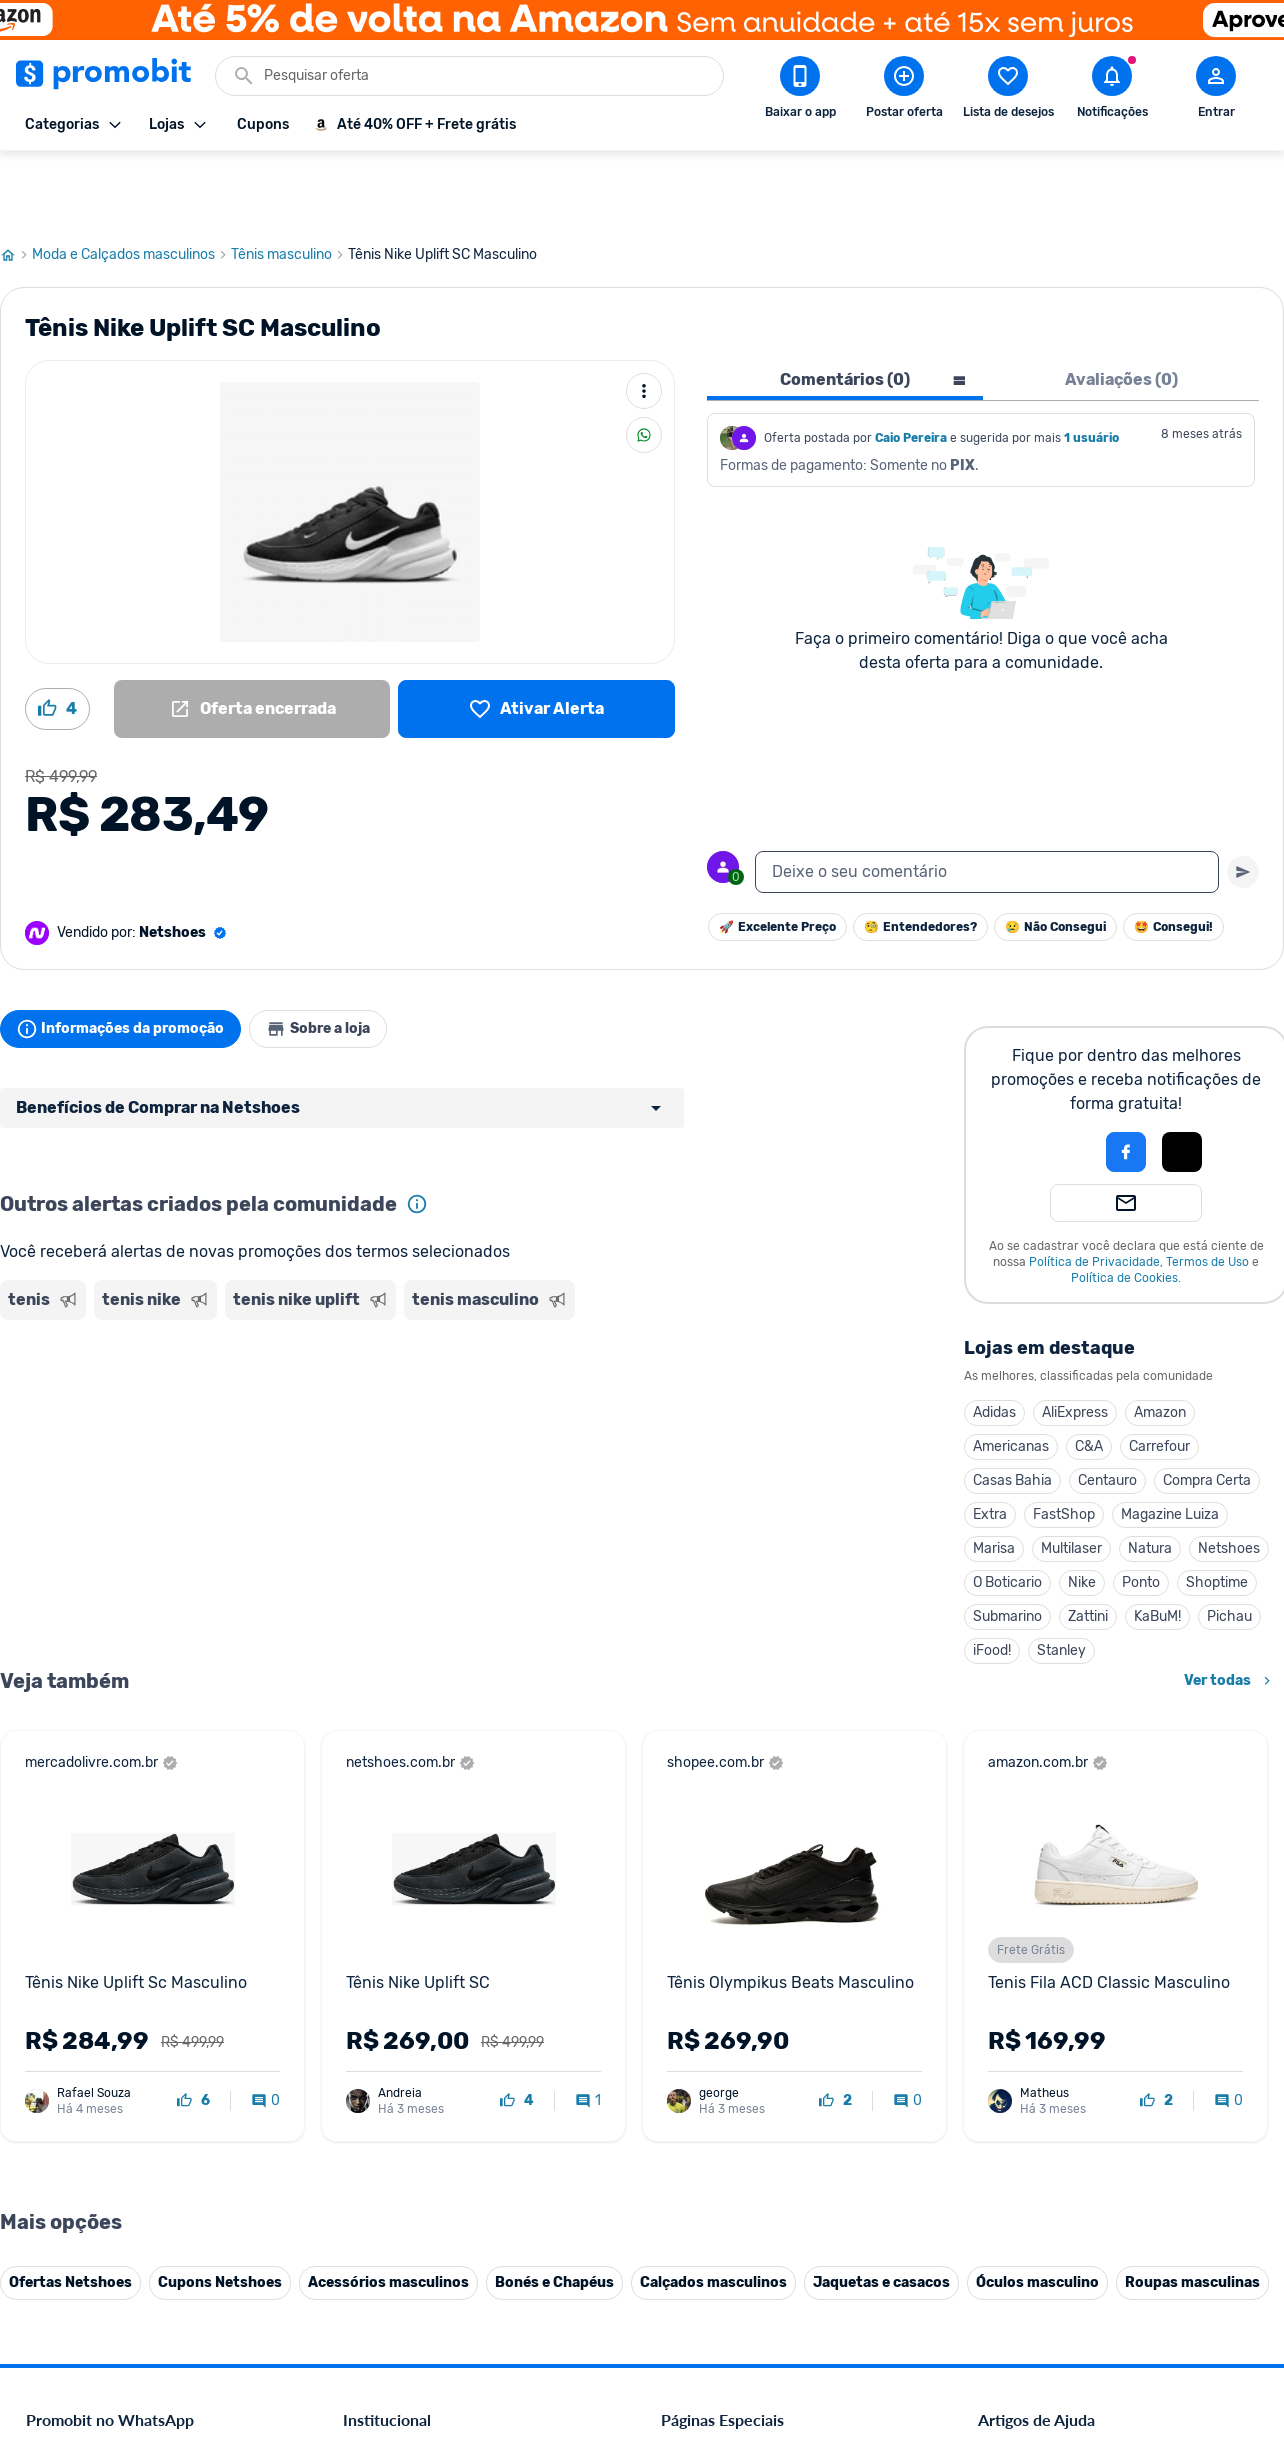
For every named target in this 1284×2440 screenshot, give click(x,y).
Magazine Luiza (1170, 1442)
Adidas (994, 1340)
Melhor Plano (384, 2209)
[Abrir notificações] (1112, 91)
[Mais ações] (644, 319)
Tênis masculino (289, 183)
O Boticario (1007, 1510)
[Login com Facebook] (1126, 1080)
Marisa (994, 1476)
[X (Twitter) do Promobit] (1062, 2302)
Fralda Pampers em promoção (753, 2089)
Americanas (1011, 1374)
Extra (990, 1442)
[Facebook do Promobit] (1006, 2302)
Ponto (1141, 1510)
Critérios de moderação (1049, 1993)
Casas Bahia (1012, 1408)
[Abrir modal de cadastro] (1216, 91)
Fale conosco (383, 1993)
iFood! (992, 1578)
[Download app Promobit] (800, 91)
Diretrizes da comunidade (1056, 1969)
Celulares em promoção (733, 1993)
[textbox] (987, 800)
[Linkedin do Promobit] (1174, 2302)
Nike (1082, 1510)
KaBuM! (1157, 1544)
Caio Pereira (911, 366)
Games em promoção (727, 2041)
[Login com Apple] (1182, 1080)
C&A (1089, 1374)
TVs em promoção (717, 2113)
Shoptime (1217, 1510)
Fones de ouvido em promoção (756, 2017)
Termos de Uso (1207, 1190)
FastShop (1064, 1442)
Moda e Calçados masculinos (131, 183)
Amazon (1160, 1340)
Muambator (379, 2281)
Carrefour (1159, 1374)
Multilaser (1071, 1476)
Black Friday (698, 1969)
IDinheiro (371, 2185)
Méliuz (363, 2233)
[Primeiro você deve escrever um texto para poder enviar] (1243, 800)
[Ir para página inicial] (16, 183)
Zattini (1088, 1544)
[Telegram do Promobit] (1230, 2302)
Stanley (1061, 1578)
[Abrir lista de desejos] (1008, 91)
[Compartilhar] (644, 363)
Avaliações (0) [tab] (1121, 307)
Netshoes (1229, 1476)
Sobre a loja (342, 957)
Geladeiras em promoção (737, 2065)
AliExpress (1075, 1340)
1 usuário (1091, 366)
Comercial (373, 1969)
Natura (1150, 1476)
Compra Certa (1207, 1408)
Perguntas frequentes (1043, 2017)
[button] (1058, 1080)
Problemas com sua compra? (1066, 2041)
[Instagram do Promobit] (1118, 2302)
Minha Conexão (391, 2257)
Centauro (1107, 1408)
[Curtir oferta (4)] (57, 637)
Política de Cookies (1124, 1206)
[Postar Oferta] (904, 91)
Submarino (1007, 1544)
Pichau (1229, 1544)
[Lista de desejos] (536, 637)
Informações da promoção (128, 957)
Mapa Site (374, 2089)
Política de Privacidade (1094, 1190)
